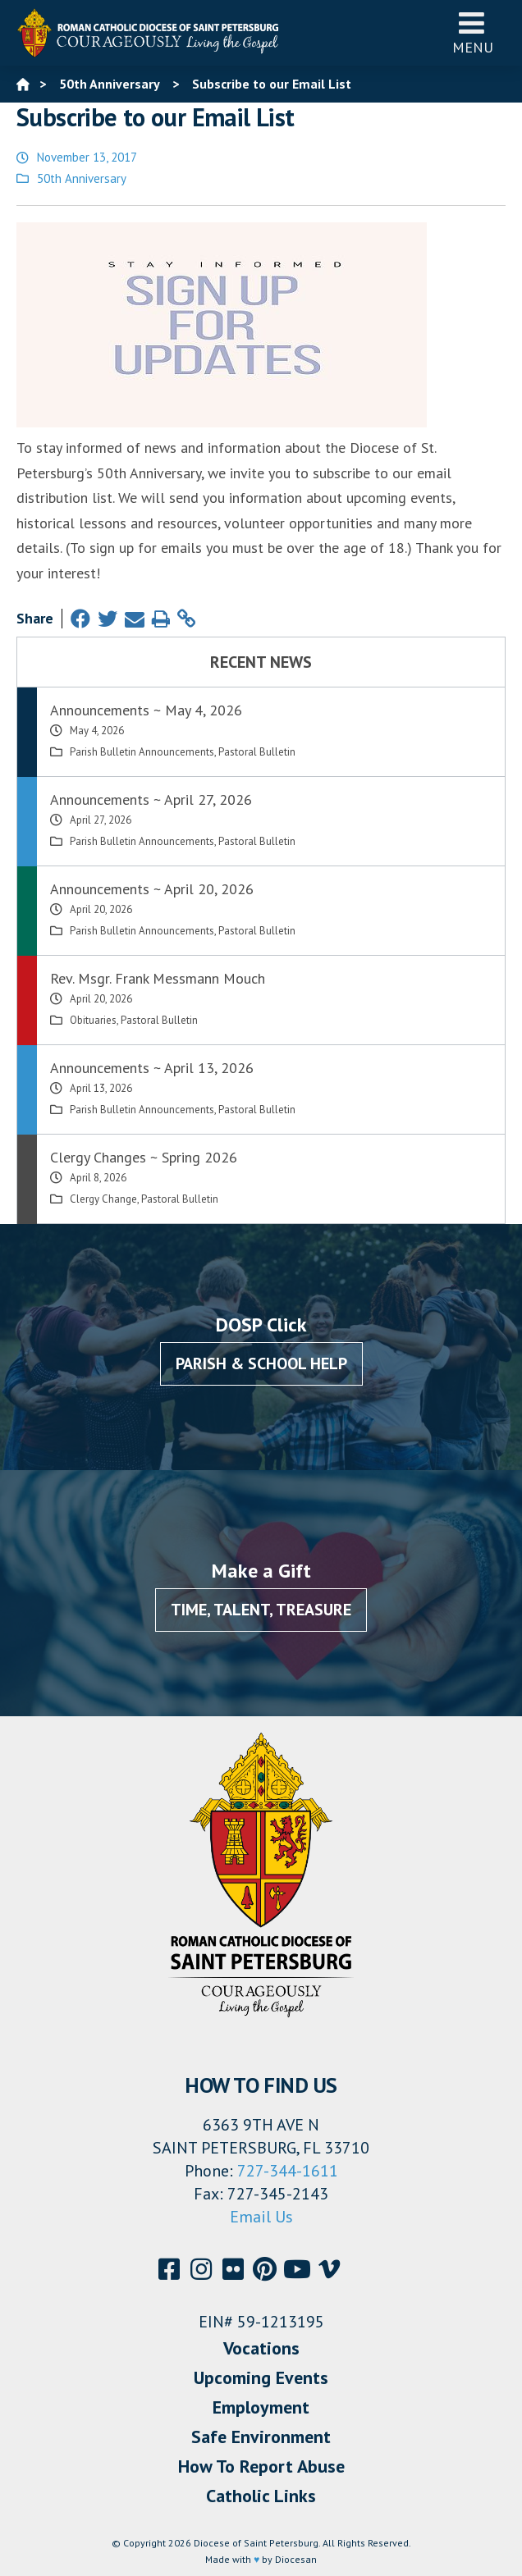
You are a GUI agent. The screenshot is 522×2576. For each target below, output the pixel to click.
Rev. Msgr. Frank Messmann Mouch (157, 978)
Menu (472, 32)
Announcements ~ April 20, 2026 (152, 888)
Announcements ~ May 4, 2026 (146, 710)
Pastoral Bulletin (256, 752)
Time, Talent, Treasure (261, 1609)
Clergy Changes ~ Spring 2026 (143, 1157)
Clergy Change (103, 1199)
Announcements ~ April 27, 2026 (151, 799)
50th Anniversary (81, 178)
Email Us (261, 2216)
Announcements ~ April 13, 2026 (152, 1067)
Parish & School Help (261, 1363)
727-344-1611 (287, 2170)
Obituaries (93, 1020)
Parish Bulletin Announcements (142, 752)
